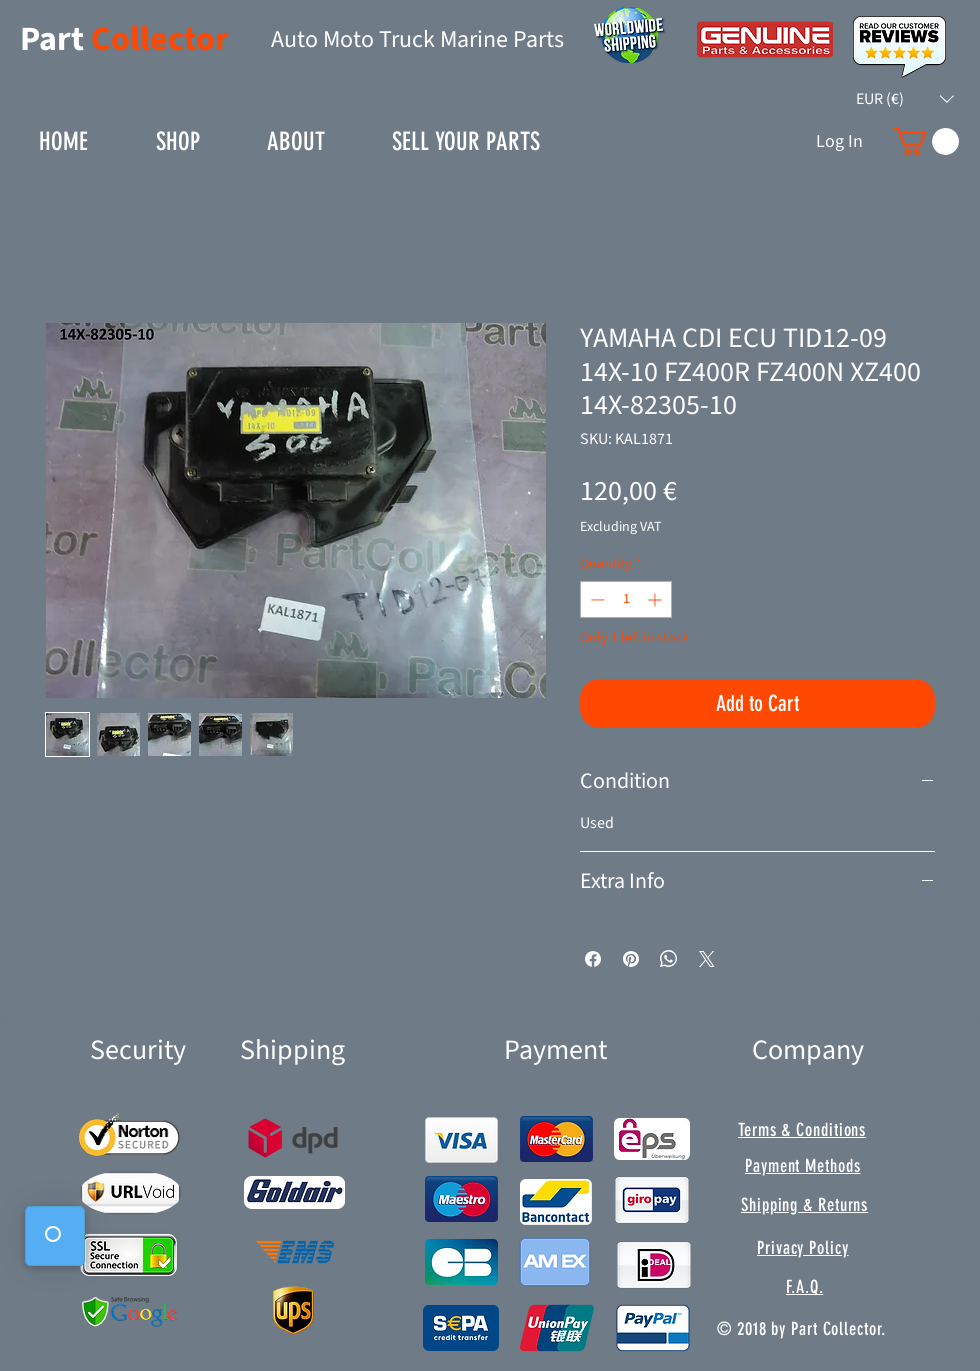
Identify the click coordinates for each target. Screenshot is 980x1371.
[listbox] (905, 99)
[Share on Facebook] (593, 959)
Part (55, 39)
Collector (160, 39)
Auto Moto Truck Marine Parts (417, 39)
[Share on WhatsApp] (669, 959)
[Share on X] (707, 959)
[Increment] (656, 599)
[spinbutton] (626, 599)
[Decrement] (595, 599)
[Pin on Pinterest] (631, 959)
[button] (905, 99)
